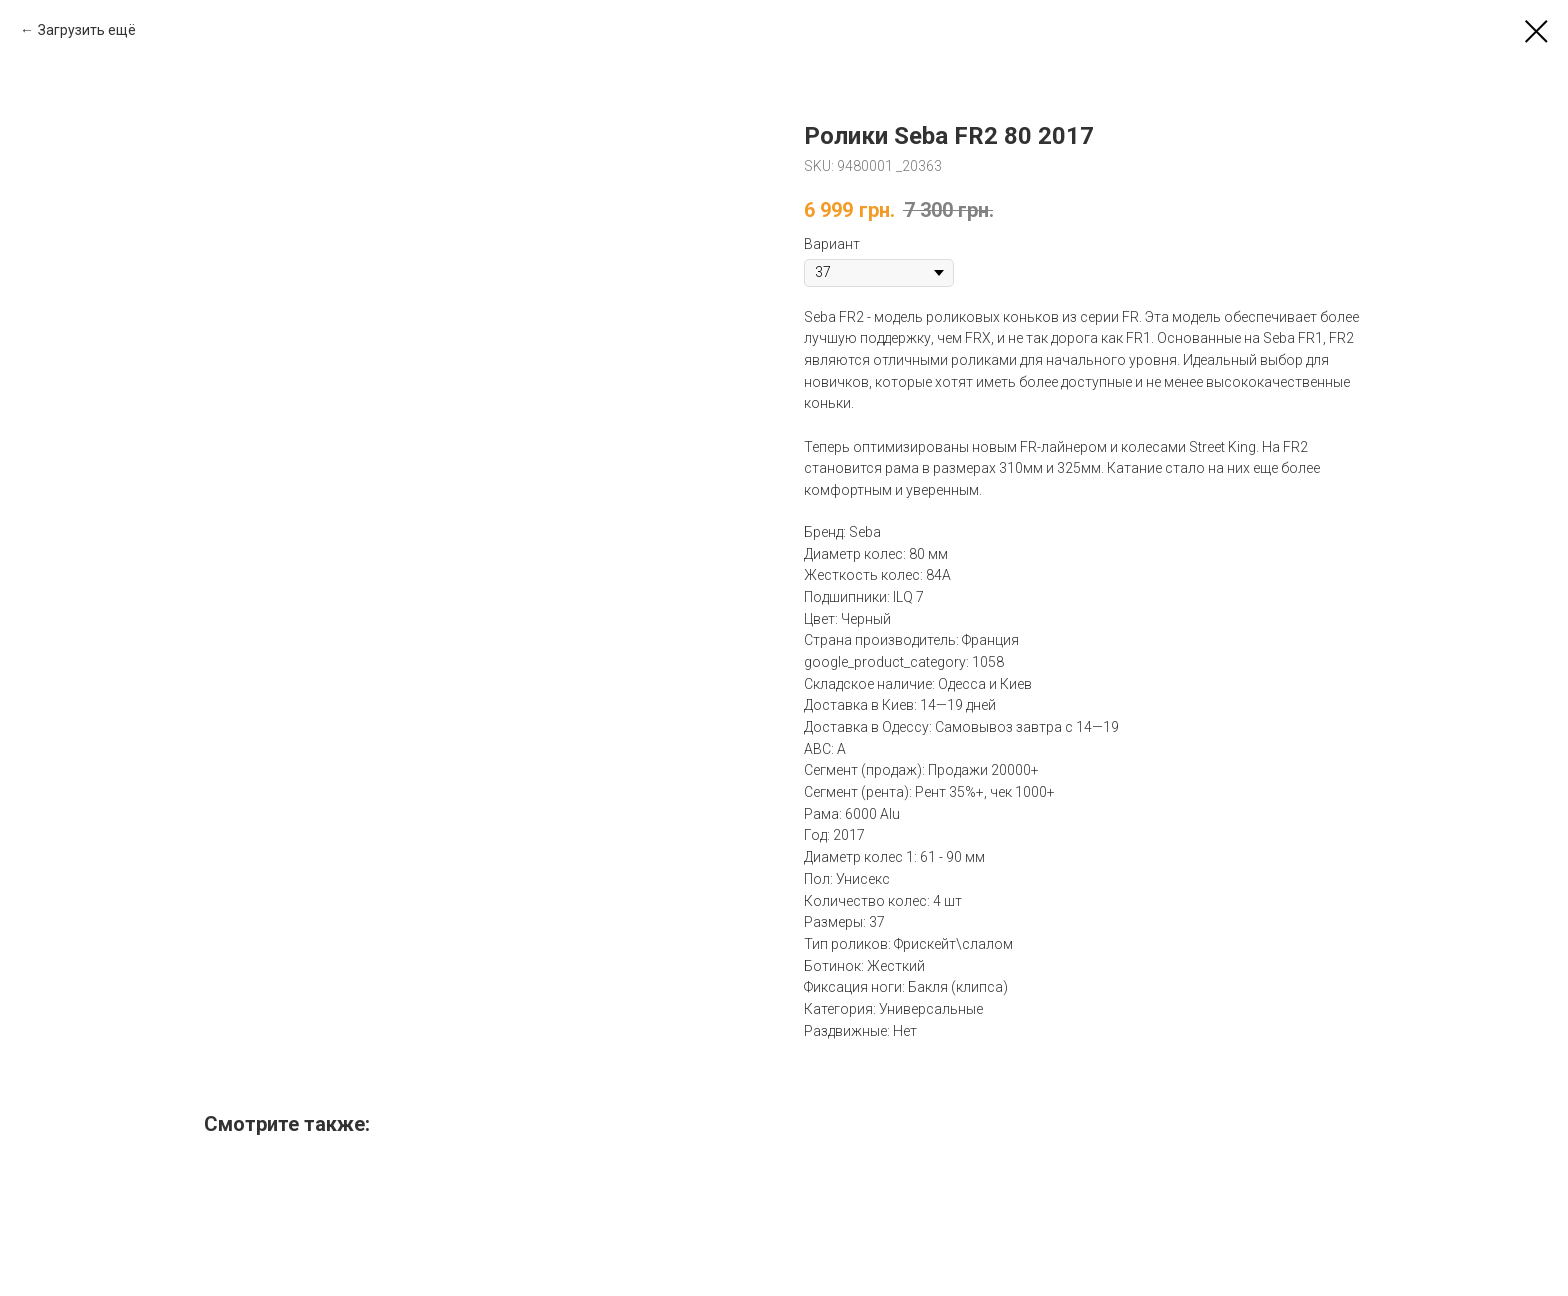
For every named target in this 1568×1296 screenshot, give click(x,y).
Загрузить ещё (87, 30)
